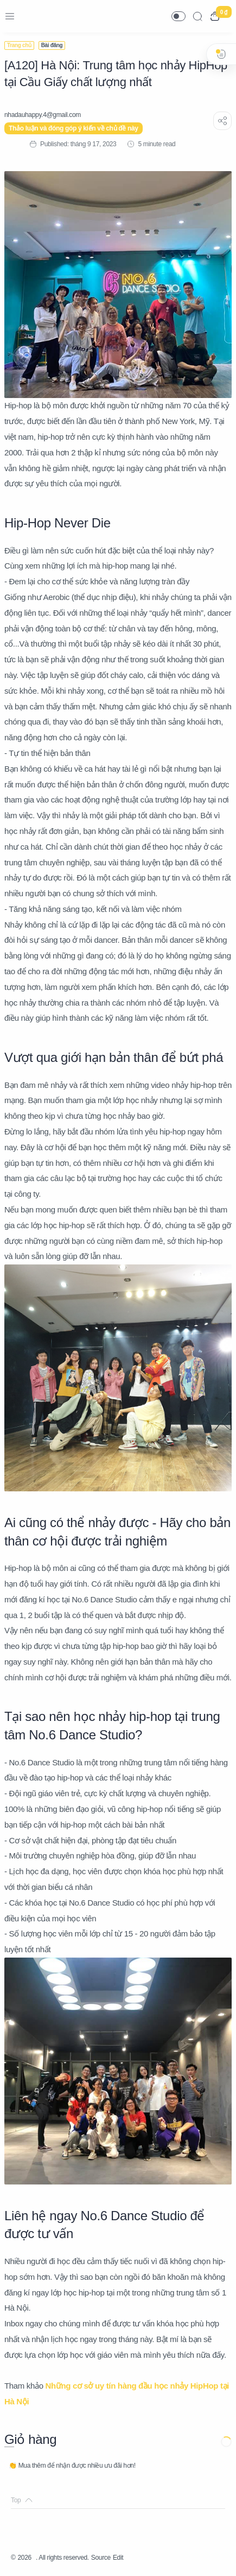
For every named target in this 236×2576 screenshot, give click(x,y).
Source (101, 2557)
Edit (118, 2557)
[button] (178, 16)
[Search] (197, 16)
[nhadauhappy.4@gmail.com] (42, 115)
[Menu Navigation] (9, 16)
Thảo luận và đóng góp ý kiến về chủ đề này (73, 128)
